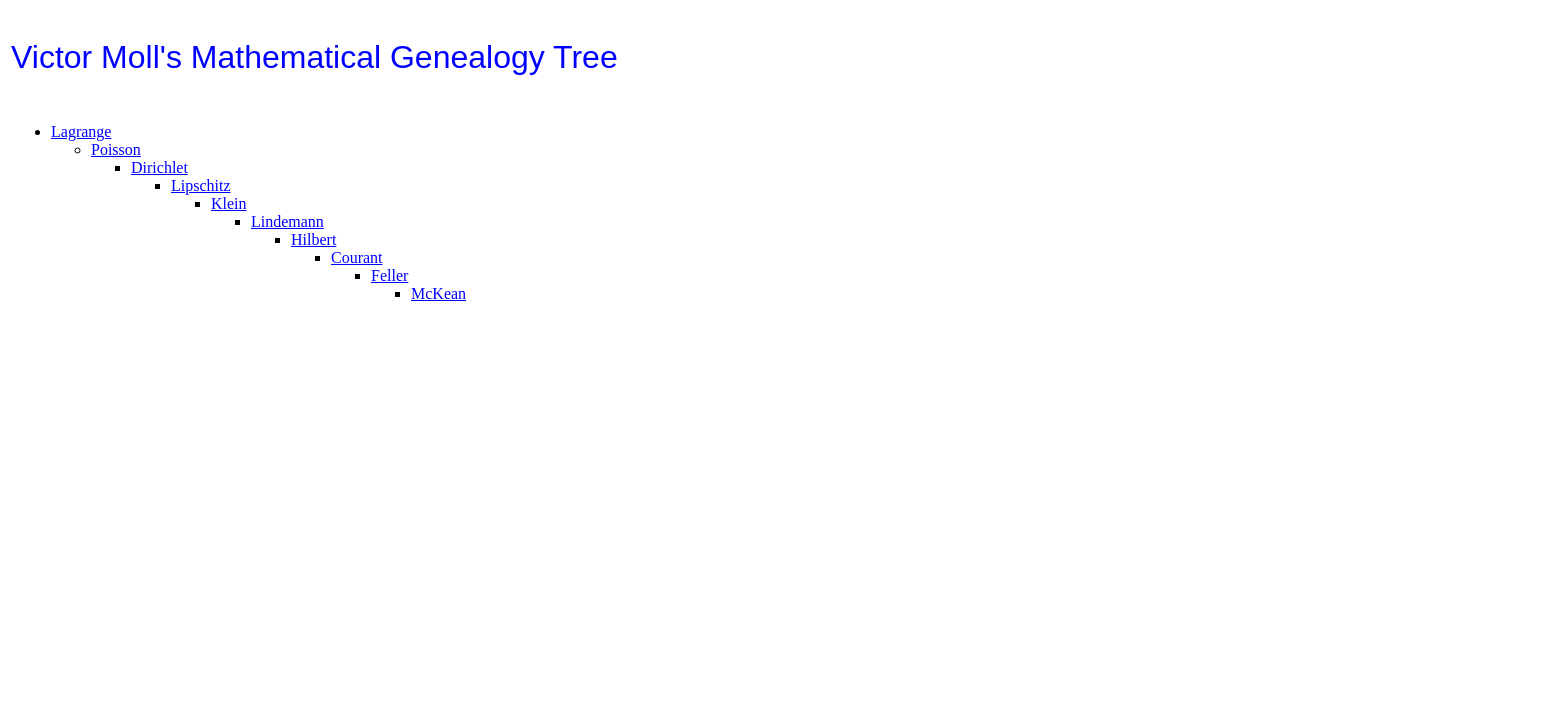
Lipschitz (201, 191)
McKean (438, 299)
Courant (357, 263)
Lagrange (81, 137)
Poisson (116, 155)
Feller (389, 281)
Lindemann (287, 227)
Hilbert (313, 245)
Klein (229, 209)
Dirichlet (159, 173)
